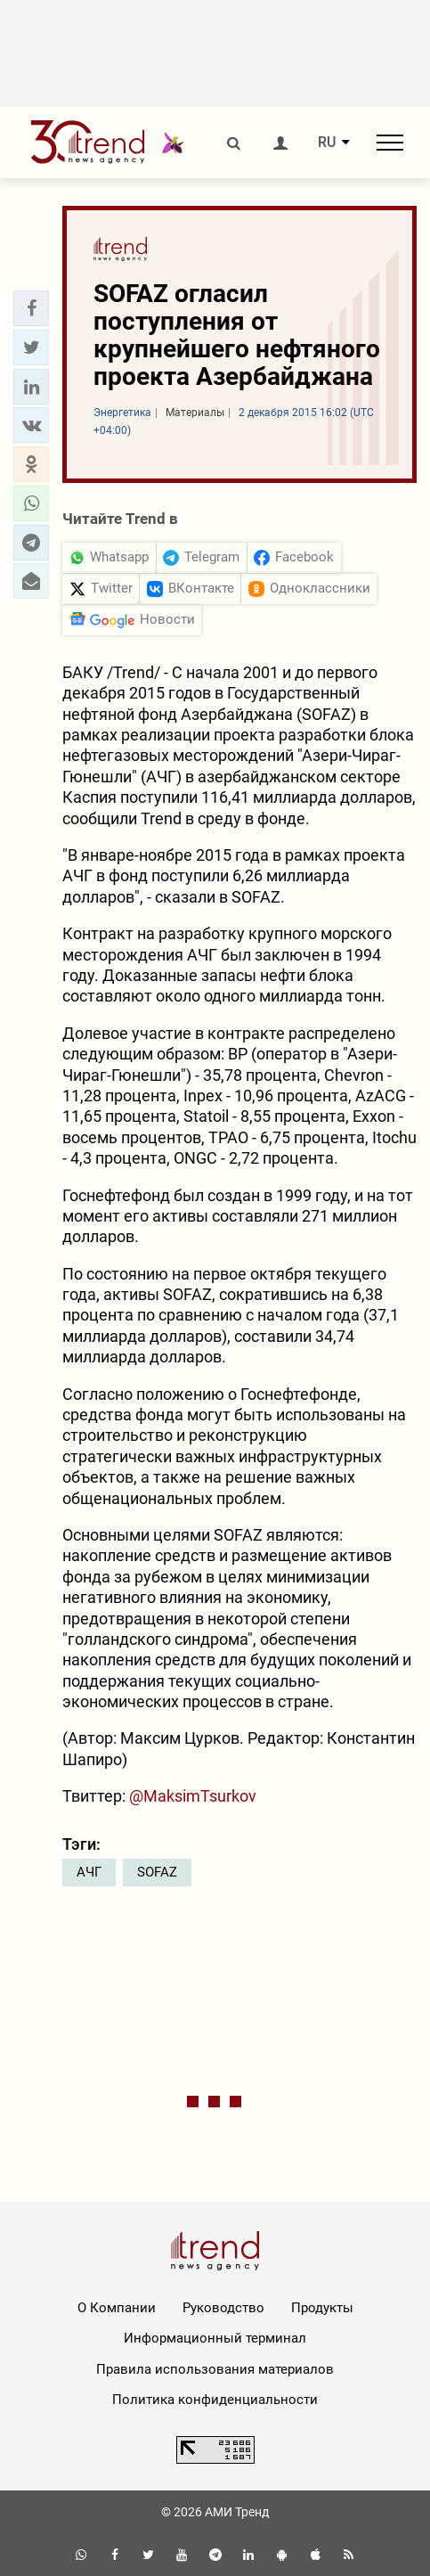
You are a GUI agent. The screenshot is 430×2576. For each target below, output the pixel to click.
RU (327, 142)
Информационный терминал (215, 2338)
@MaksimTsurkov (192, 1796)
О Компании (116, 2308)
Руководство (223, 2308)
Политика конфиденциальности (215, 2400)
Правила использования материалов (215, 2369)
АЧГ (89, 1872)
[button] (31, 308)
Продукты (322, 2308)
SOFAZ (157, 1872)
